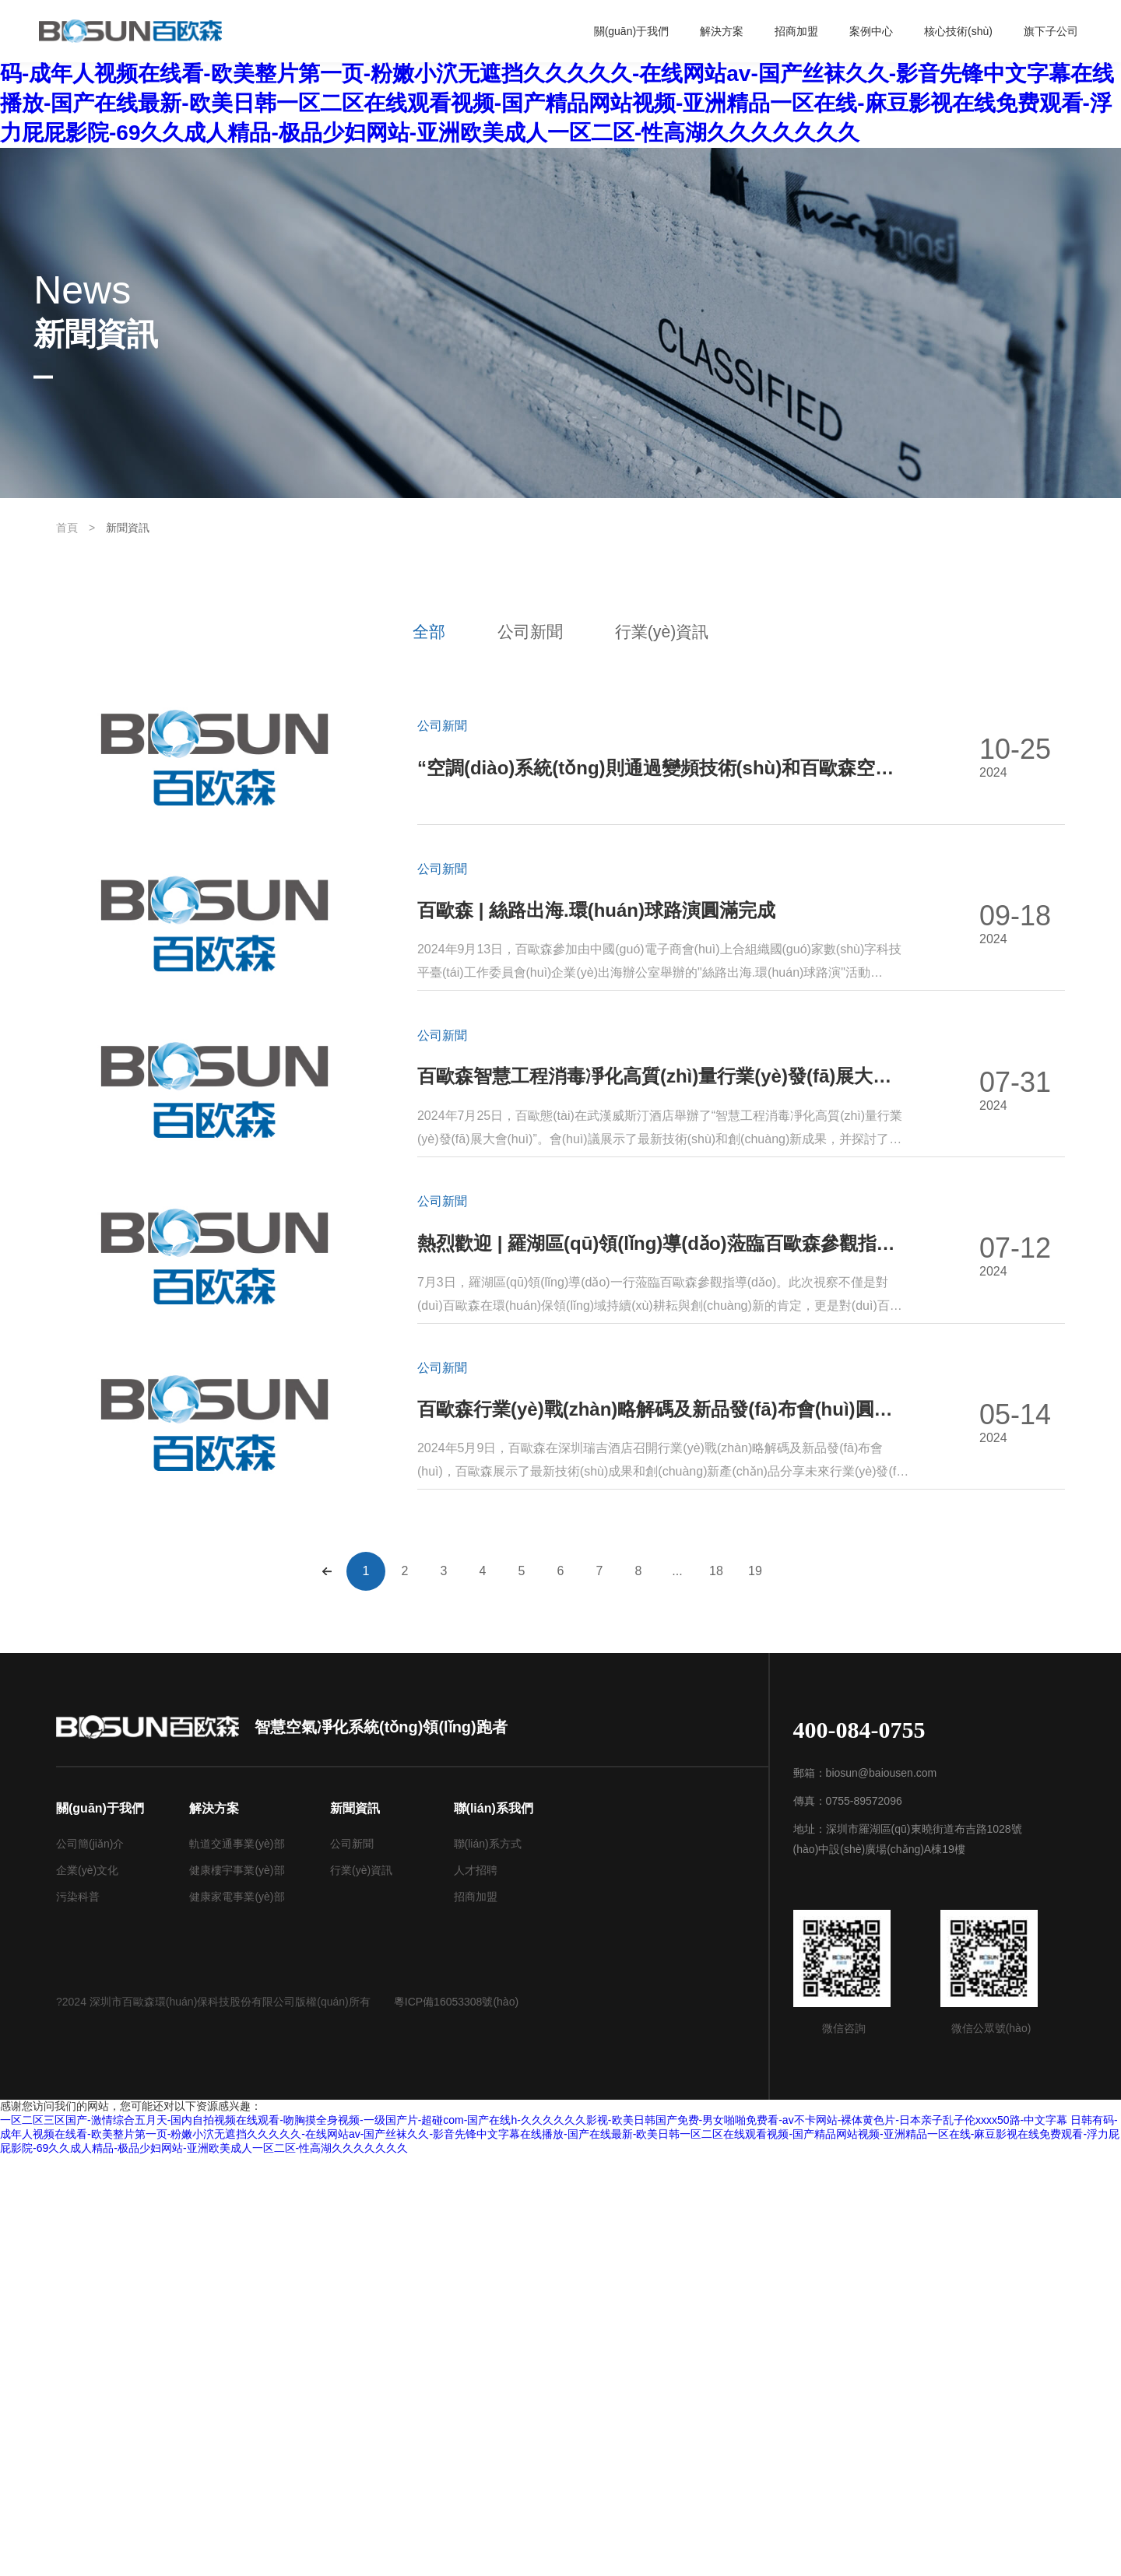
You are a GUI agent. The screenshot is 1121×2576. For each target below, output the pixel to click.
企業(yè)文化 (87, 2290)
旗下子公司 (1051, 31)
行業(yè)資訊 (682, 632)
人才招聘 (475, 2290)
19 (755, 1991)
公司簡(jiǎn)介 (90, 2264)
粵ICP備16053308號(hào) (456, 2422)
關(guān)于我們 (631, 31)
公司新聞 (528, 632)
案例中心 (871, 31)
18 (716, 1991)
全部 (407, 632)
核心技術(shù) (958, 31)
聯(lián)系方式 (488, 2264)
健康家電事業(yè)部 (236, 2317)
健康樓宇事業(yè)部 (236, 2290)
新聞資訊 (127, 527)
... (677, 1991)
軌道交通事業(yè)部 (236, 2264)
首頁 (67, 527)
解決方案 (721, 31)
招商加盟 (796, 31)
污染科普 (78, 2317)
